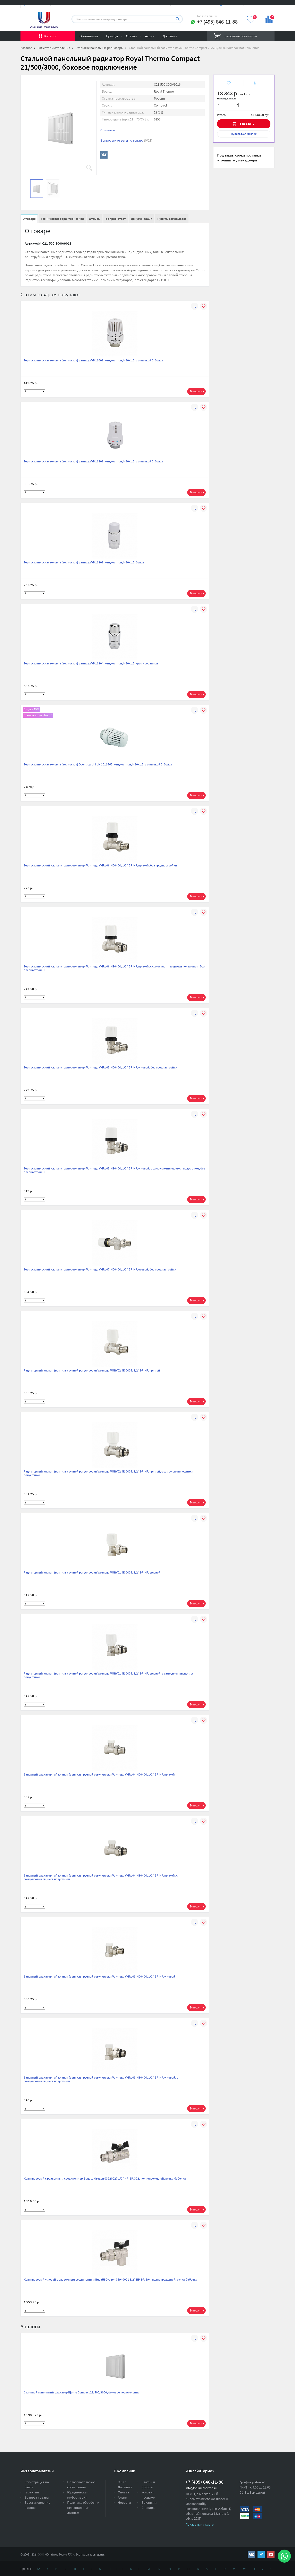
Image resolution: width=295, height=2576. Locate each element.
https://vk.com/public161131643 (251, 2554)
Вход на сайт (265, 7)
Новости (124, 2502)
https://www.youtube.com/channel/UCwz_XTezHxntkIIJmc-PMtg (271, 2554)
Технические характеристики (62, 219)
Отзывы (94, 219)
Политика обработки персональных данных (83, 2507)
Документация (141, 219)
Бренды (112, 36)
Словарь (148, 2507)
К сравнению (252, 83)
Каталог (50, 36)
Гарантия (32, 2492)
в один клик (243, 134)
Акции (149, 36)
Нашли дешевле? (226, 98)
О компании (88, 36)
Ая (38, 2569)
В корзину (246, 123)
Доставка (170, 36)
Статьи (131, 36)
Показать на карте (199, 2524)
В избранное (225, 83)
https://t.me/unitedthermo (261, 2554)
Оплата (123, 2492)
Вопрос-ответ (116, 219)
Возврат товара (37, 2497)
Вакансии (149, 2502)
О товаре (29, 219)
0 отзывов (108, 130)
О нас (122, 2482)
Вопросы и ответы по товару (126, 140)
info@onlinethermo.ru (201, 2488)
